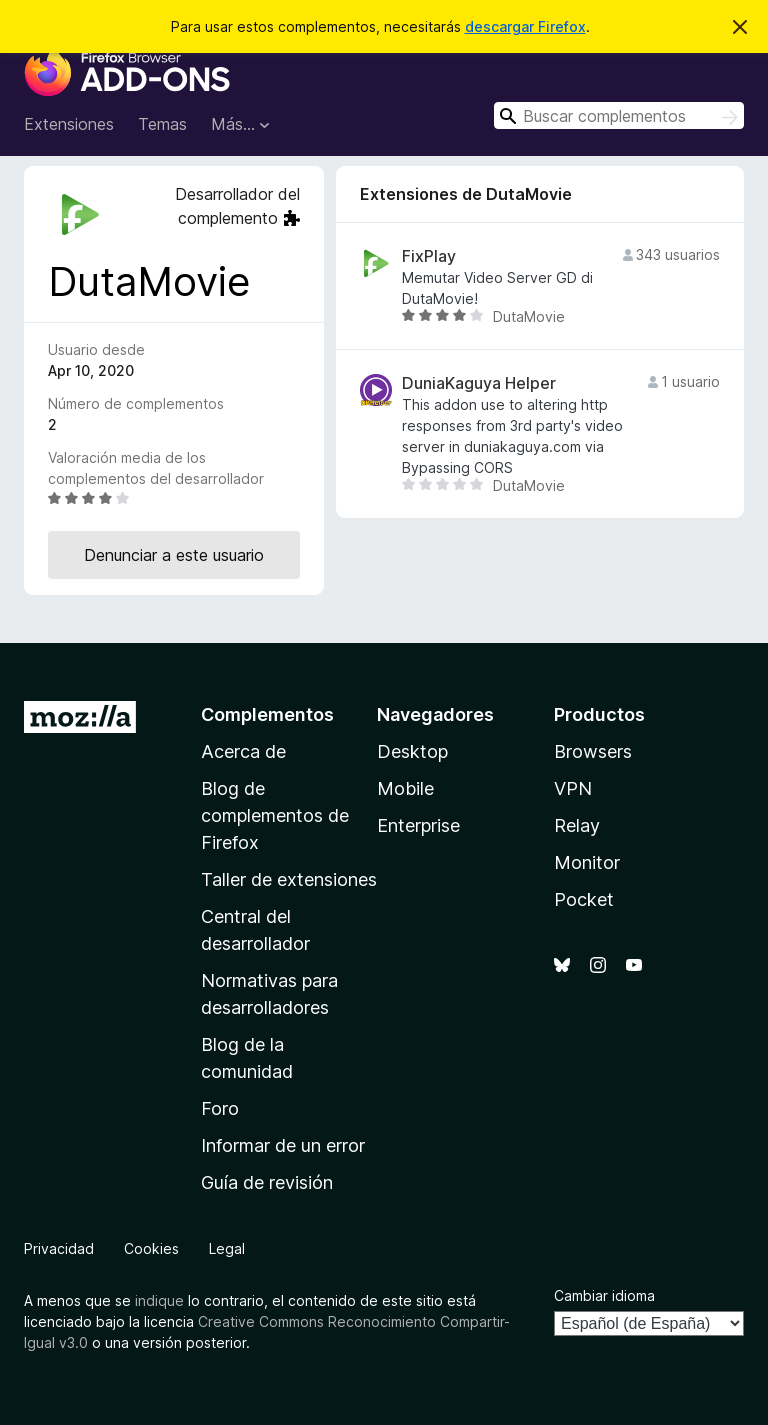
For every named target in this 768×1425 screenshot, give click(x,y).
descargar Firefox (525, 26)
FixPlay (429, 256)
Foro (220, 1108)
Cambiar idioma (604, 1295)
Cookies (151, 1248)
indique (159, 1300)
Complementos (267, 714)
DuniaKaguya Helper (479, 383)
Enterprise (418, 825)
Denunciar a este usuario (174, 555)
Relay (577, 825)
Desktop (412, 751)
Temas (162, 124)
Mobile (405, 788)
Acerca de (243, 751)
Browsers (593, 751)
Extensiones (69, 124)
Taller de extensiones (289, 879)
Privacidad (59, 1248)
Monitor (587, 862)
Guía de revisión (267, 1182)
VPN (573, 788)
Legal (227, 1248)
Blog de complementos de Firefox (275, 815)
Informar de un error (283, 1145)
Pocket (584, 899)
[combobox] (619, 115)
